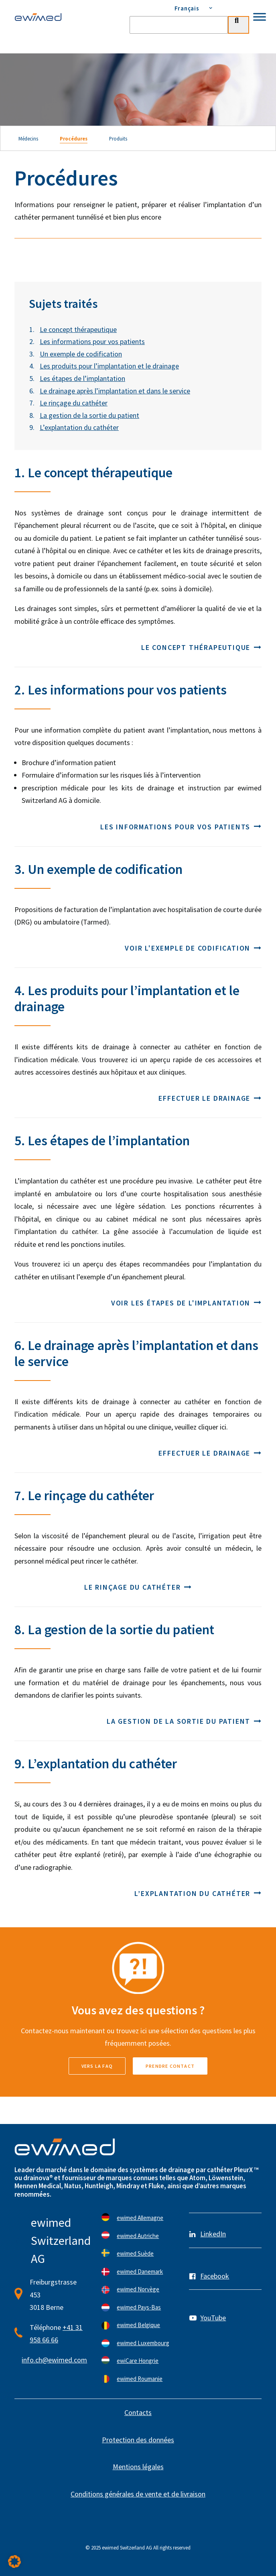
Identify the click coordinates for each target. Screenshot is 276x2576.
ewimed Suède (135, 2253)
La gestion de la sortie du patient (89, 415)
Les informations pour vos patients (92, 341)
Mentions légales (138, 2466)
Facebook (214, 2276)
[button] (14, 2561)
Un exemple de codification (81, 353)
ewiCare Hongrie (137, 2360)
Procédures (73, 138)
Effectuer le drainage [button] (210, 1098)
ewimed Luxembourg (143, 2343)
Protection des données (138, 2439)
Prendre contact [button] (170, 2066)
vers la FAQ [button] (97, 2066)
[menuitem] (189, 8)
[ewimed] (38, 17)
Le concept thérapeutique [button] (201, 647)
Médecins (28, 138)
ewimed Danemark (140, 2271)
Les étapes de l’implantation (82, 378)
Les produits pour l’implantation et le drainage (109, 366)
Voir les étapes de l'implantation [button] (186, 1302)
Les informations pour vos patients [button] (181, 826)
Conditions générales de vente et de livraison (138, 2494)
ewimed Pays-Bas (139, 2307)
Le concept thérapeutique (78, 329)
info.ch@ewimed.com (54, 2359)
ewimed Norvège (138, 2289)
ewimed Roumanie (139, 2379)
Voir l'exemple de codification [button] (193, 948)
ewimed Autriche (138, 2236)
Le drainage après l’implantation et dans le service (115, 390)
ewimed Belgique (138, 2325)
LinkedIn (213, 2233)
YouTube (213, 2317)
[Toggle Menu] (259, 16)
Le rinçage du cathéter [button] (138, 1587)
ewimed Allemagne (140, 2218)
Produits (118, 138)
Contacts (138, 2412)
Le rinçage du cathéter (74, 402)
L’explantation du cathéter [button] (198, 1893)
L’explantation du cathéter (79, 427)
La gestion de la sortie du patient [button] (184, 1721)
